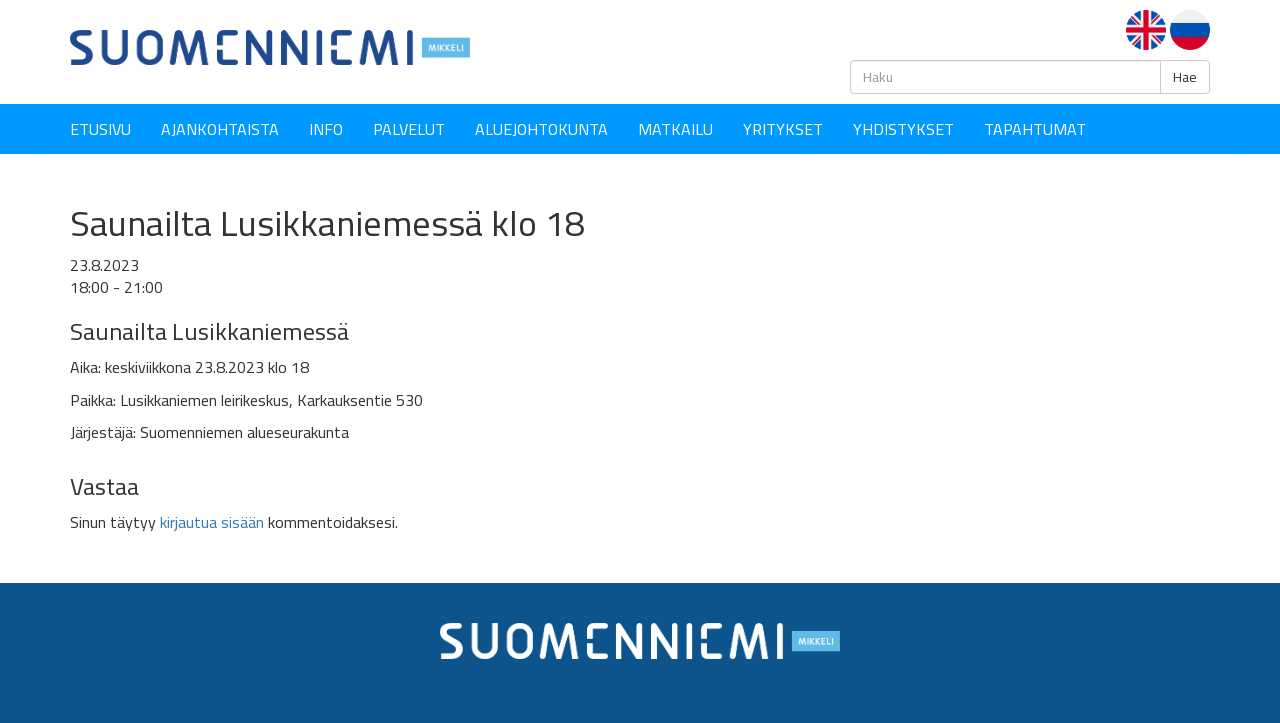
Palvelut (409, 129)
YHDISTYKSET (903, 129)
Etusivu (100, 129)
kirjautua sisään (212, 522)
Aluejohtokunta (541, 129)
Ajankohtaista (220, 129)
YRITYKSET (783, 129)
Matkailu (675, 129)
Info (326, 129)
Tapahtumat (1035, 129)
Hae (1185, 77)
